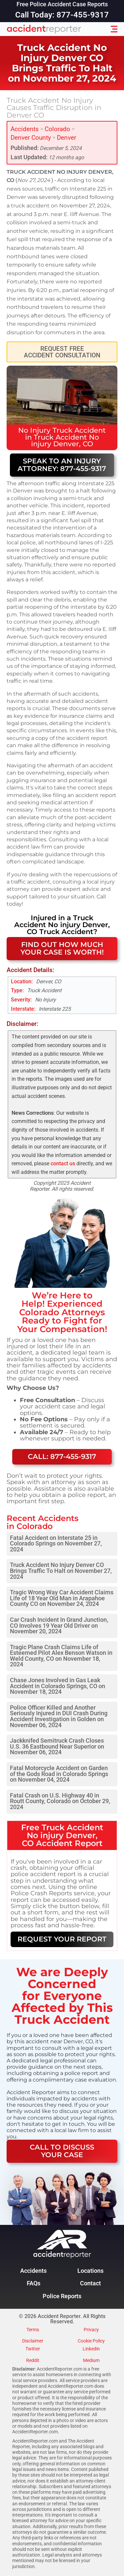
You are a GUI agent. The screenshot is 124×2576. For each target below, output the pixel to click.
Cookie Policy (91, 2341)
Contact (90, 2283)
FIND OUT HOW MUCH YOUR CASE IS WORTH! (62, 948)
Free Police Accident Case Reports (62, 5)
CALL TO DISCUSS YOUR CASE (62, 2151)
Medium (91, 2360)
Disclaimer (32, 2341)
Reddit (32, 2360)
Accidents (25, 129)
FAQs (33, 2283)
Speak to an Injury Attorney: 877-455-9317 (62, 465)
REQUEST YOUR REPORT (62, 1939)
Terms (32, 2330)
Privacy (91, 2330)
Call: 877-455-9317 (62, 1456)
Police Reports (62, 2296)
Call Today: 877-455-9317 (62, 15)
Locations (90, 2271)
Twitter (32, 2349)
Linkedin (91, 2349)
